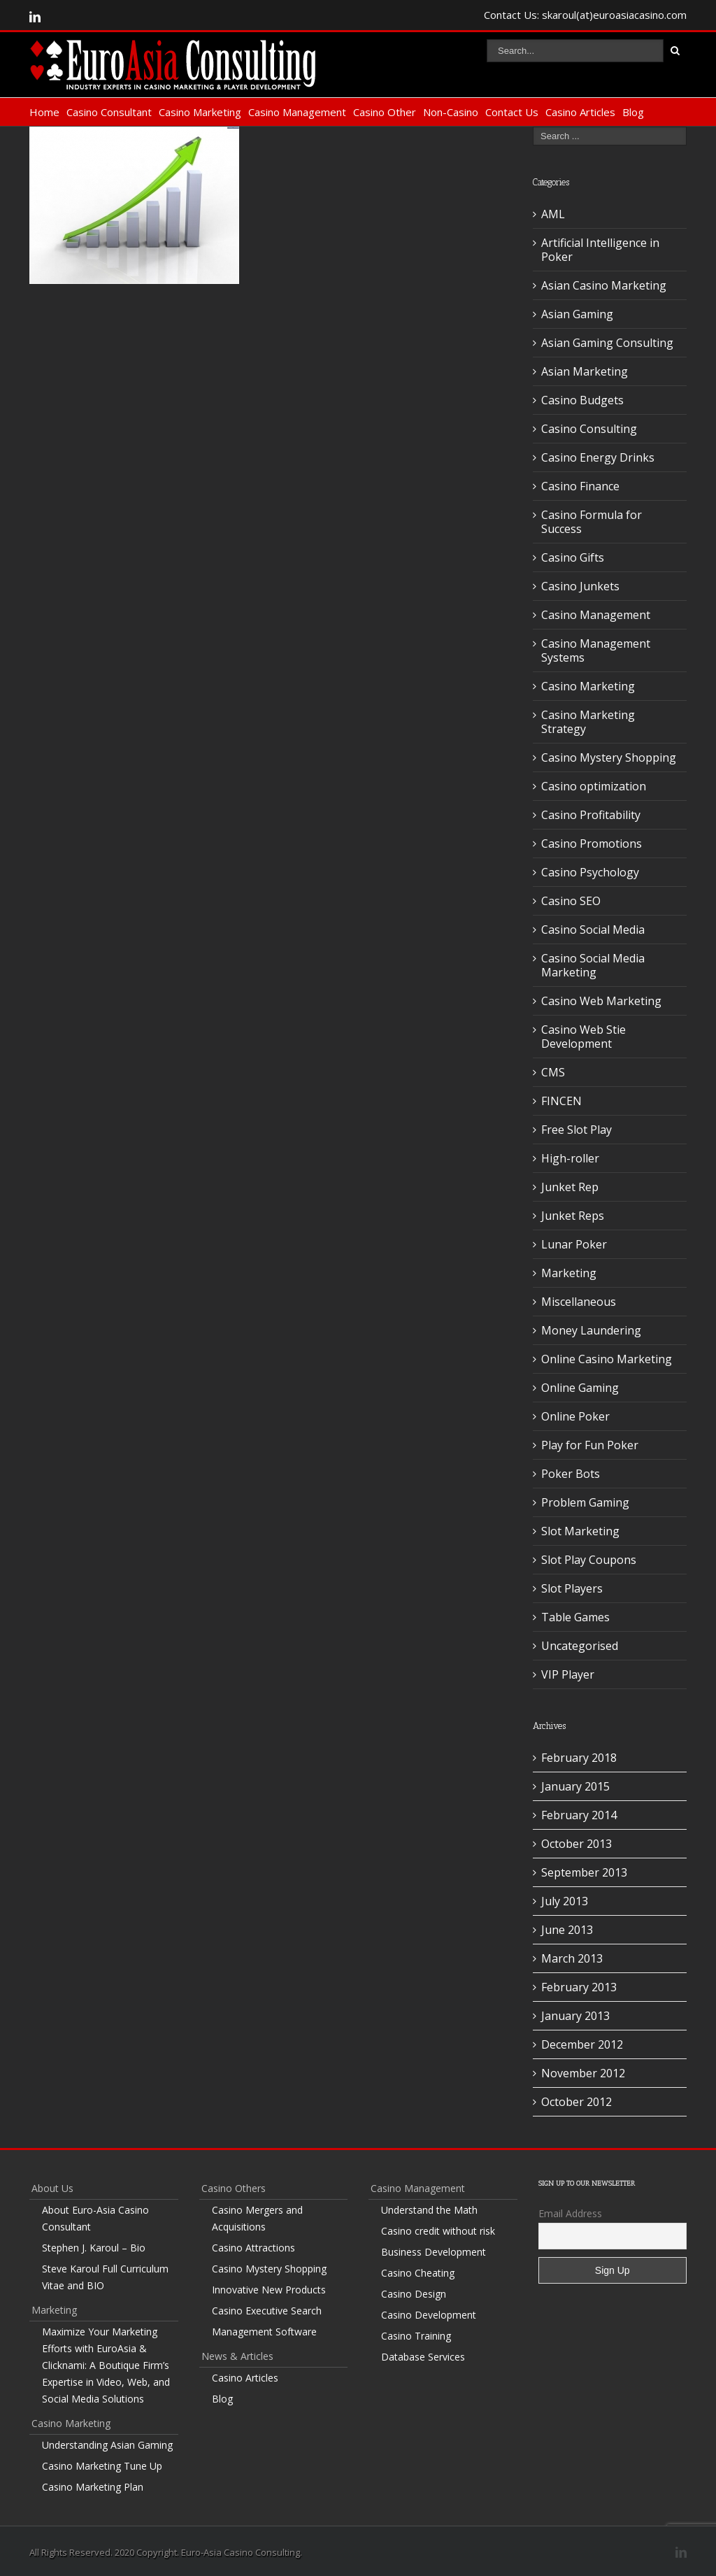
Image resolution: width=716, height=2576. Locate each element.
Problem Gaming (585, 1502)
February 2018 (579, 1757)
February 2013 (579, 1987)
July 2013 (564, 1901)
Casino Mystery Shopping (608, 757)
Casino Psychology (590, 872)
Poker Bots (570, 1474)
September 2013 (584, 1872)
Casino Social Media (593, 930)
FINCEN (561, 1101)
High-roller (570, 1158)
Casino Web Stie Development (583, 1037)
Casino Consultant (109, 112)
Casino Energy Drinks (597, 457)
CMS (553, 1072)
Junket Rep (570, 1187)
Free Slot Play (576, 1130)
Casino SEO (571, 901)
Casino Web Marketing (601, 1001)
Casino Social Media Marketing (593, 965)
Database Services (423, 2356)
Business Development (433, 2251)
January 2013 (575, 2015)
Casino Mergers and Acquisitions (257, 2218)
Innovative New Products (269, 2289)
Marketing (568, 1273)
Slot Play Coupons (588, 1560)
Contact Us (511, 112)
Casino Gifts (572, 557)
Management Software (264, 2331)
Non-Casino (450, 112)
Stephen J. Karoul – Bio (93, 2247)
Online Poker (575, 1416)
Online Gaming (580, 1388)
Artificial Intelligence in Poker (600, 250)
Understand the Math (429, 2209)
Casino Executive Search (267, 2310)
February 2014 (579, 1815)
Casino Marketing (200, 112)
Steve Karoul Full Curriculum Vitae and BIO (105, 2277)
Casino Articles (580, 112)
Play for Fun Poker (589, 1445)
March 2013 (572, 1958)
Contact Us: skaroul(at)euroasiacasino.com (585, 15)
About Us (52, 2188)
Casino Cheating (417, 2272)
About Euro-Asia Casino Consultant (95, 2218)
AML (553, 214)
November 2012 (583, 2073)
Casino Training (416, 2335)
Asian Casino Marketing (603, 285)
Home (44, 112)
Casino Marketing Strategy (588, 722)
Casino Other (384, 112)
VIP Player (567, 1674)
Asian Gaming (577, 314)
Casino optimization (593, 786)
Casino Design (413, 2293)
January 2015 (575, 1786)
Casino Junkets (580, 586)
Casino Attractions (253, 2247)
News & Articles (237, 2356)
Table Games (575, 1617)
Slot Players (572, 1588)
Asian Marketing (584, 371)
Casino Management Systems (595, 650)
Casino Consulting (589, 429)
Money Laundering (591, 1330)
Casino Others (233, 2188)
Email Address (570, 2213)
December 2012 (582, 2044)
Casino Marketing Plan (92, 2486)
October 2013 (576, 1843)
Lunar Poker (574, 1244)
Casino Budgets (582, 400)
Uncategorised (579, 1646)
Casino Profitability (590, 815)
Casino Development (428, 2314)
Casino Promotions (591, 844)
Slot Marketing (580, 1531)
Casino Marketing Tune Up (102, 2465)
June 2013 (567, 1929)
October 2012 (576, 2101)
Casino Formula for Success (591, 522)
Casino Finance (580, 486)
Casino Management (297, 112)
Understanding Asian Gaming (107, 2445)
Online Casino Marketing (606, 1359)
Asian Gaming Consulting (607, 343)
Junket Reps (572, 1216)
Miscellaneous (578, 1302)
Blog (633, 112)
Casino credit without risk (438, 2230)
